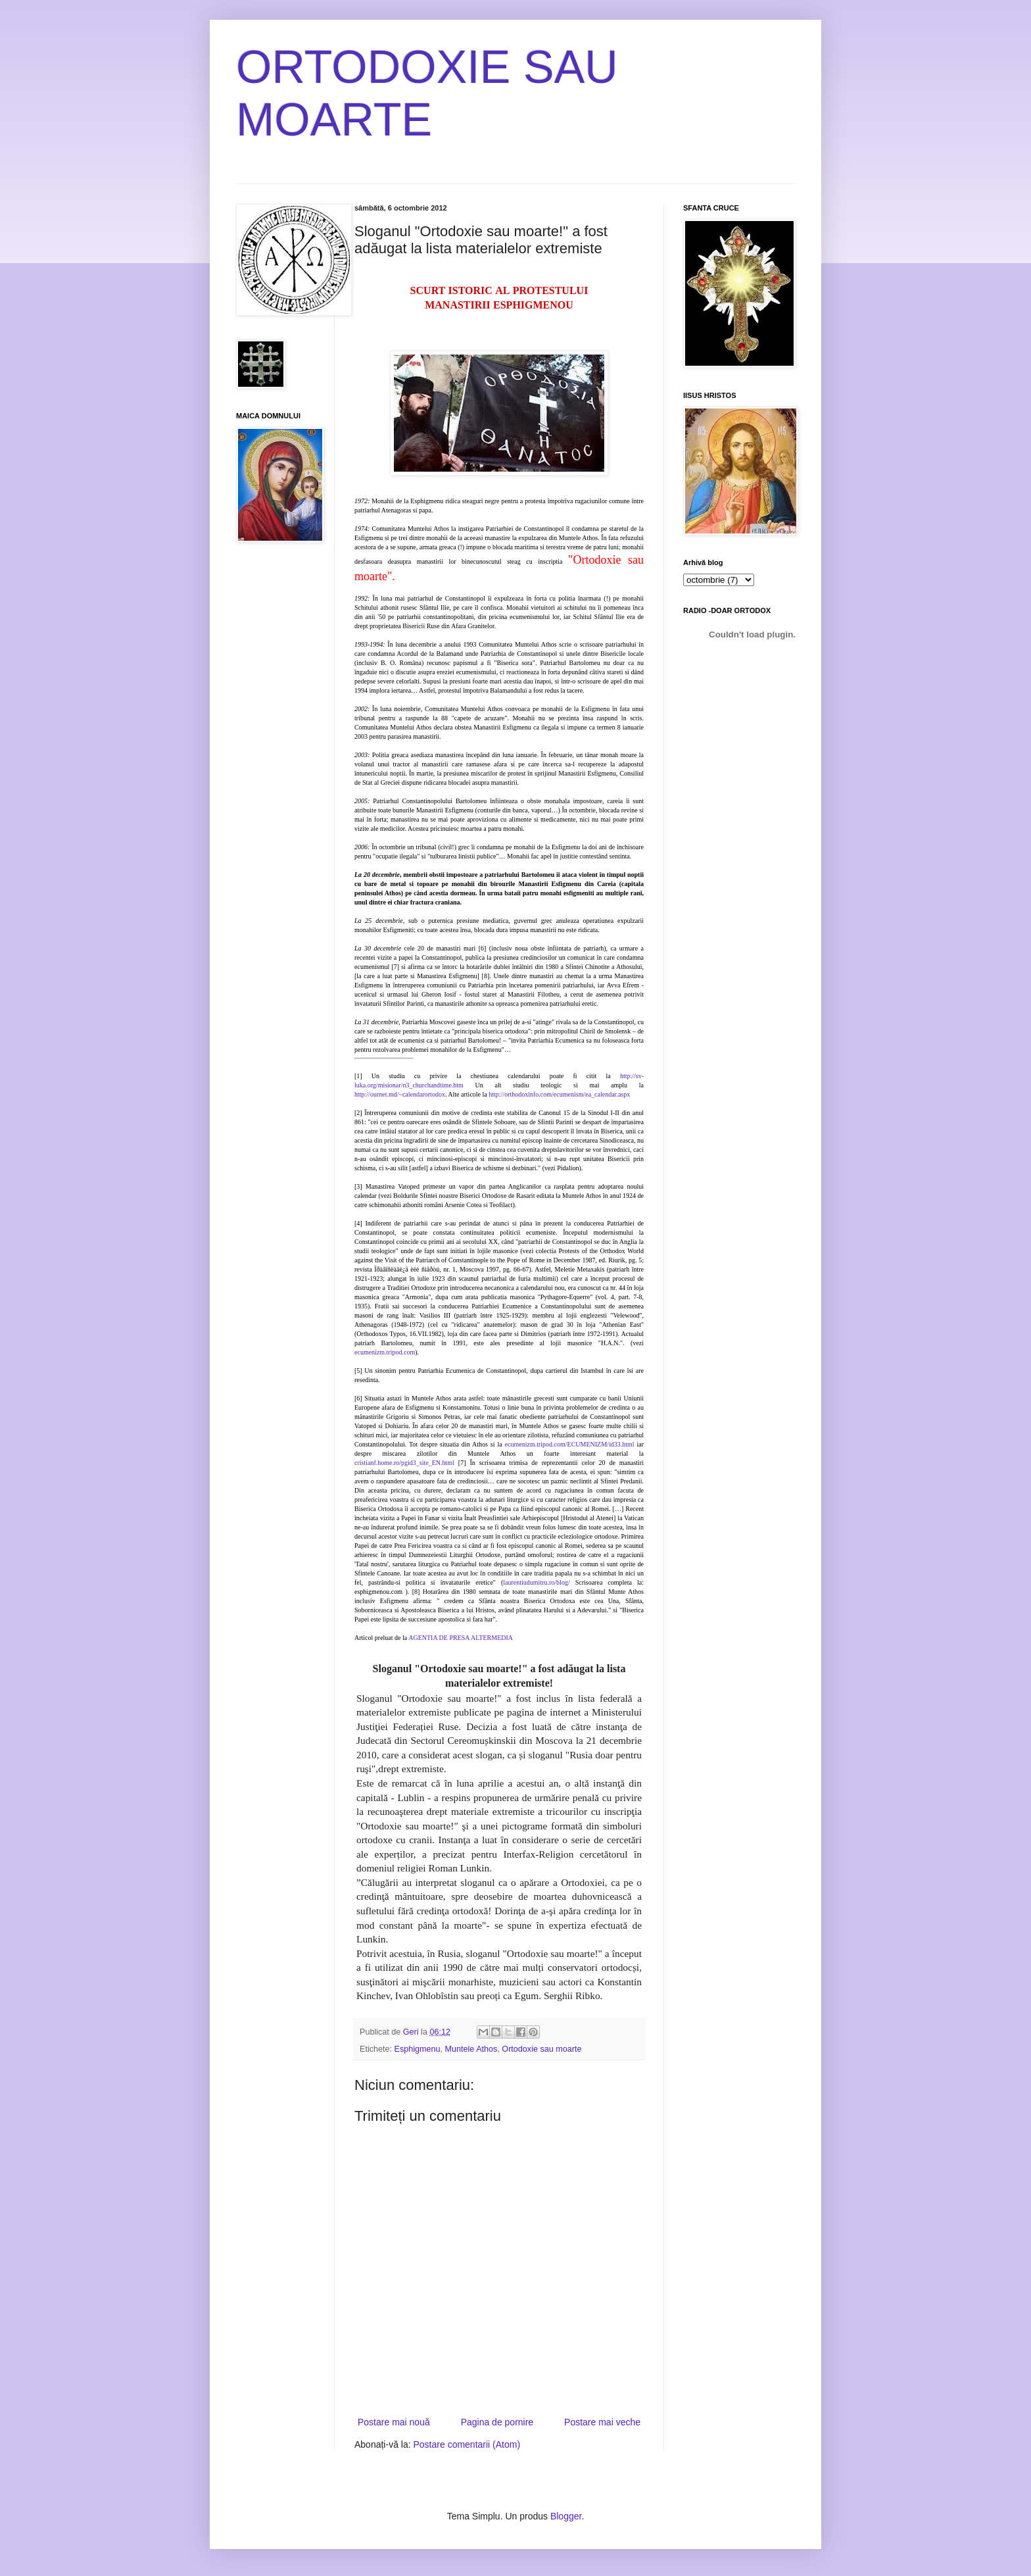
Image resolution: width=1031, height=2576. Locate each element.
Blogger (565, 2516)
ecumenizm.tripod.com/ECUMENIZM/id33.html (570, 1444)
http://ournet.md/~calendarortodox (399, 1094)
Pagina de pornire (497, 2422)
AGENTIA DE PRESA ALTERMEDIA (460, 1637)
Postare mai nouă (394, 2422)
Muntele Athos (471, 2049)
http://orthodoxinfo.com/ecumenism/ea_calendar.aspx (559, 1094)
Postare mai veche (602, 2422)
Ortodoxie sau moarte (541, 2049)
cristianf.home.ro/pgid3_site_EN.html (404, 1462)
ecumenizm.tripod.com (384, 1352)
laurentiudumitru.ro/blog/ (536, 1582)
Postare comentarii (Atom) (467, 2444)
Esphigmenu (418, 2049)
